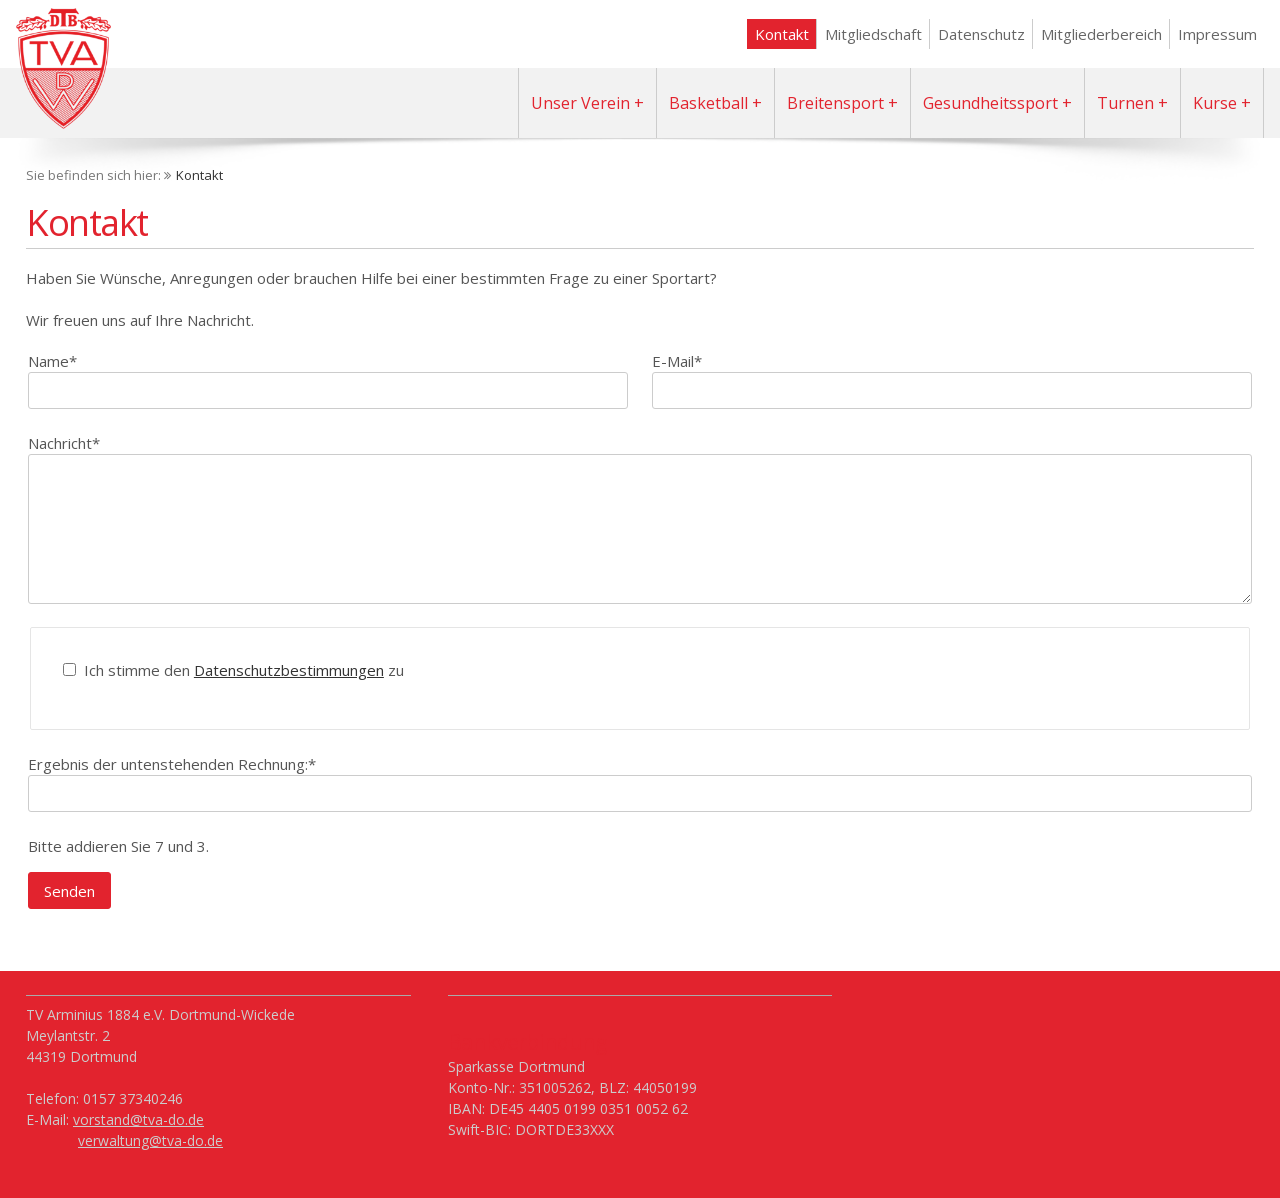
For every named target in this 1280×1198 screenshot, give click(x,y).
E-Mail (677, 360)
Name (52, 360)
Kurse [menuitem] (1215, 103)
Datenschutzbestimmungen (289, 670)
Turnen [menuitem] (1125, 103)
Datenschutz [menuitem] (981, 34)
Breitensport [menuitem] (835, 103)
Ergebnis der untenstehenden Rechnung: (172, 763)
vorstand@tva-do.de (138, 1119)
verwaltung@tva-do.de (150, 1140)
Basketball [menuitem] (708, 103)
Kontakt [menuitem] (782, 34)
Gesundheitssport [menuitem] (990, 103)
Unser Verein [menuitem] (580, 103)
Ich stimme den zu (242, 670)
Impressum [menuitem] (1217, 34)
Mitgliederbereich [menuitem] (1101, 34)
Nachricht (64, 442)
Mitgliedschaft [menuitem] (873, 34)
